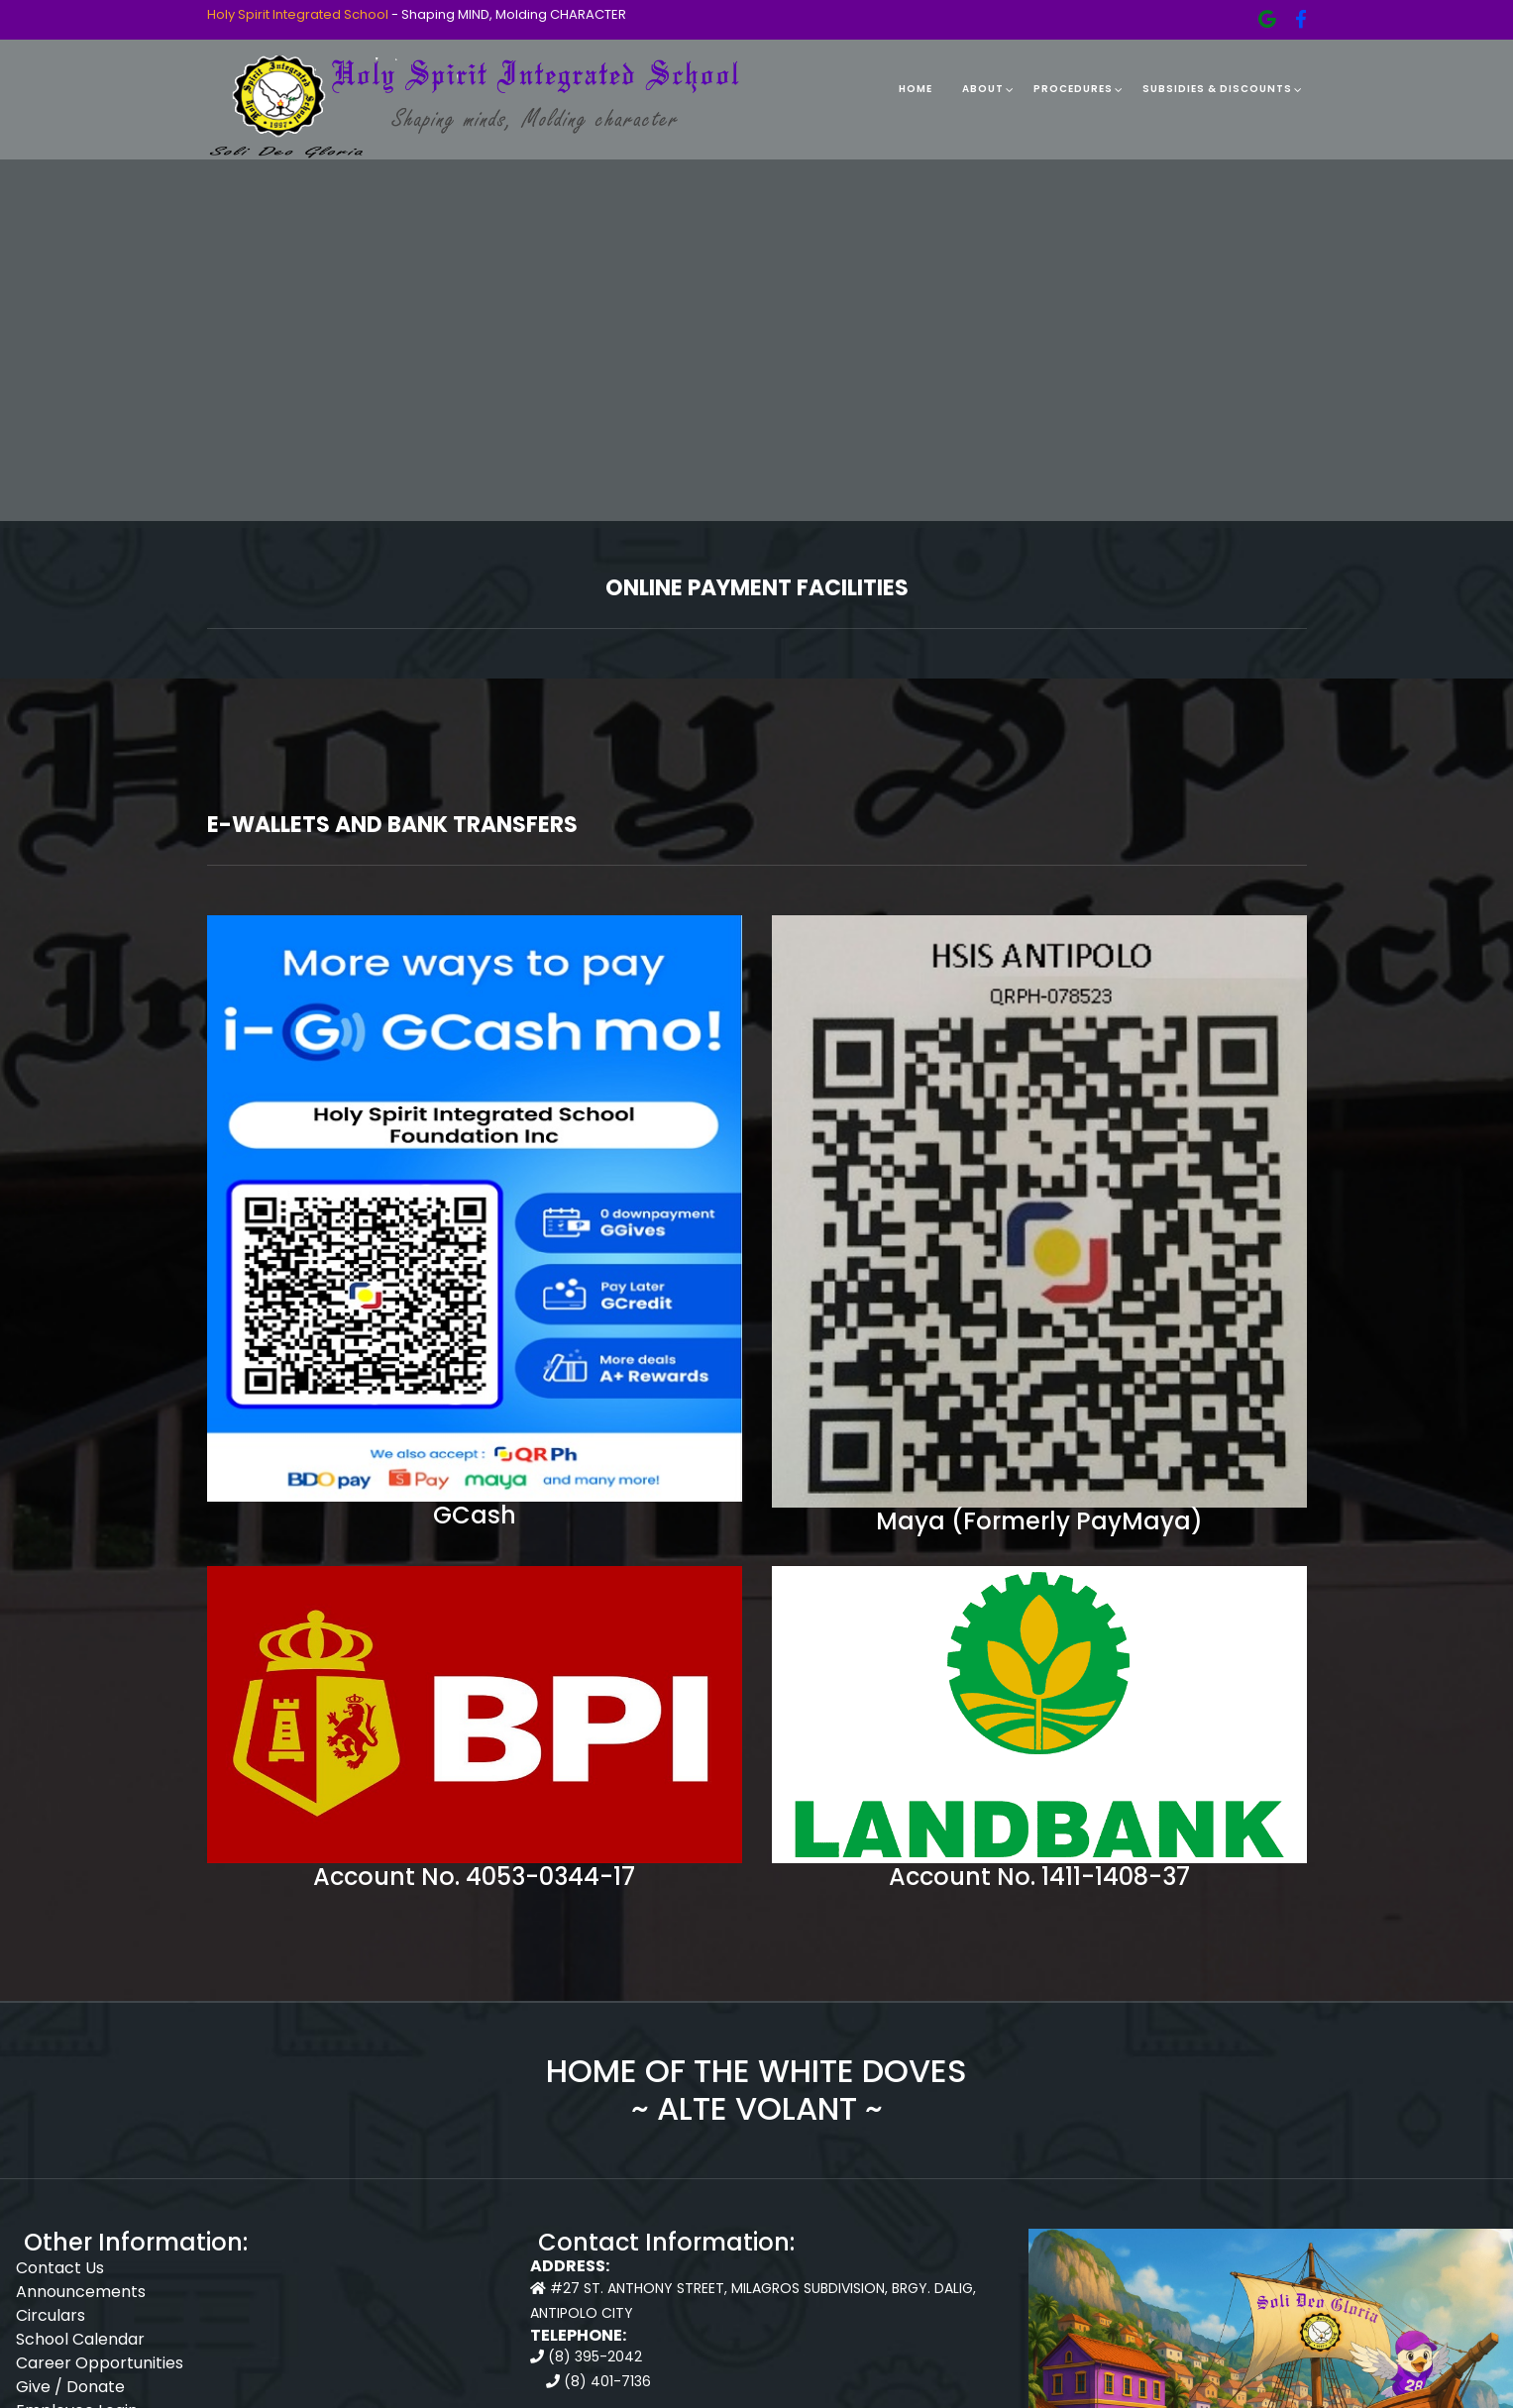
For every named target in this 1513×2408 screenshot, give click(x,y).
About (983, 88)
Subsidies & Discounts (1217, 88)
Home (915, 88)
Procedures (1073, 88)
